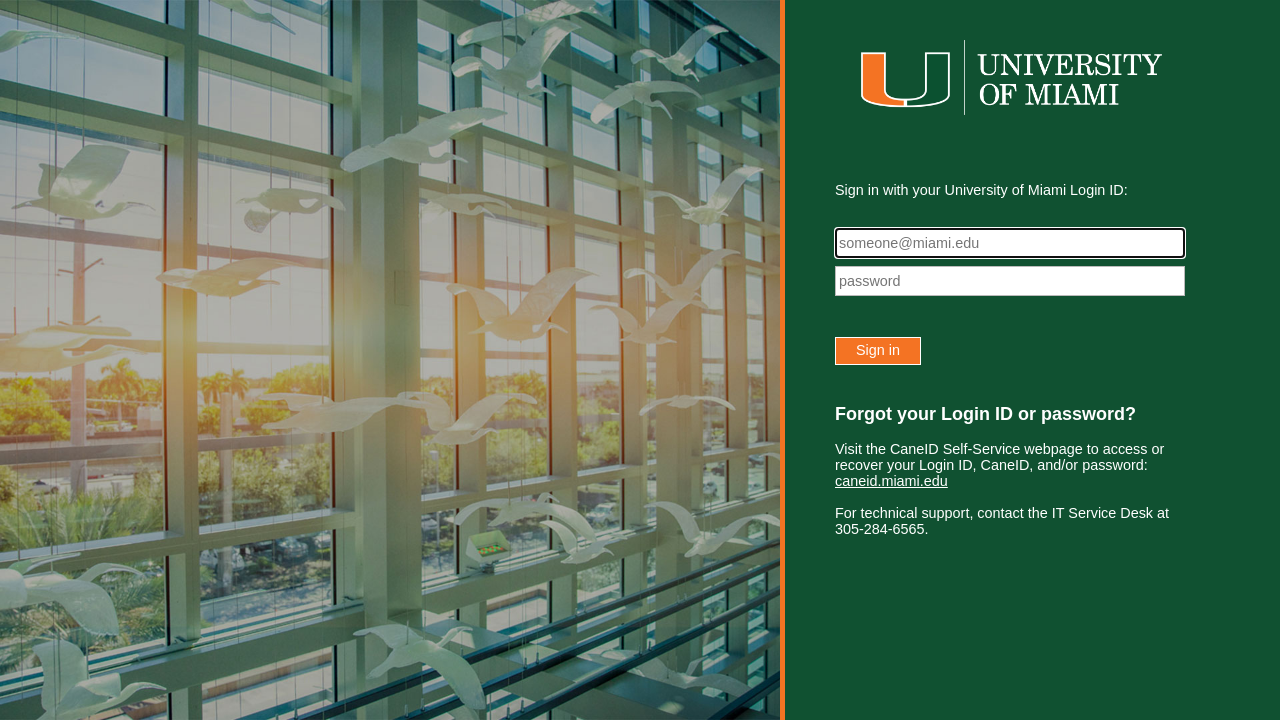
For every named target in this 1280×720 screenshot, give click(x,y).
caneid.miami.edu (891, 481)
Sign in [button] (878, 350)
